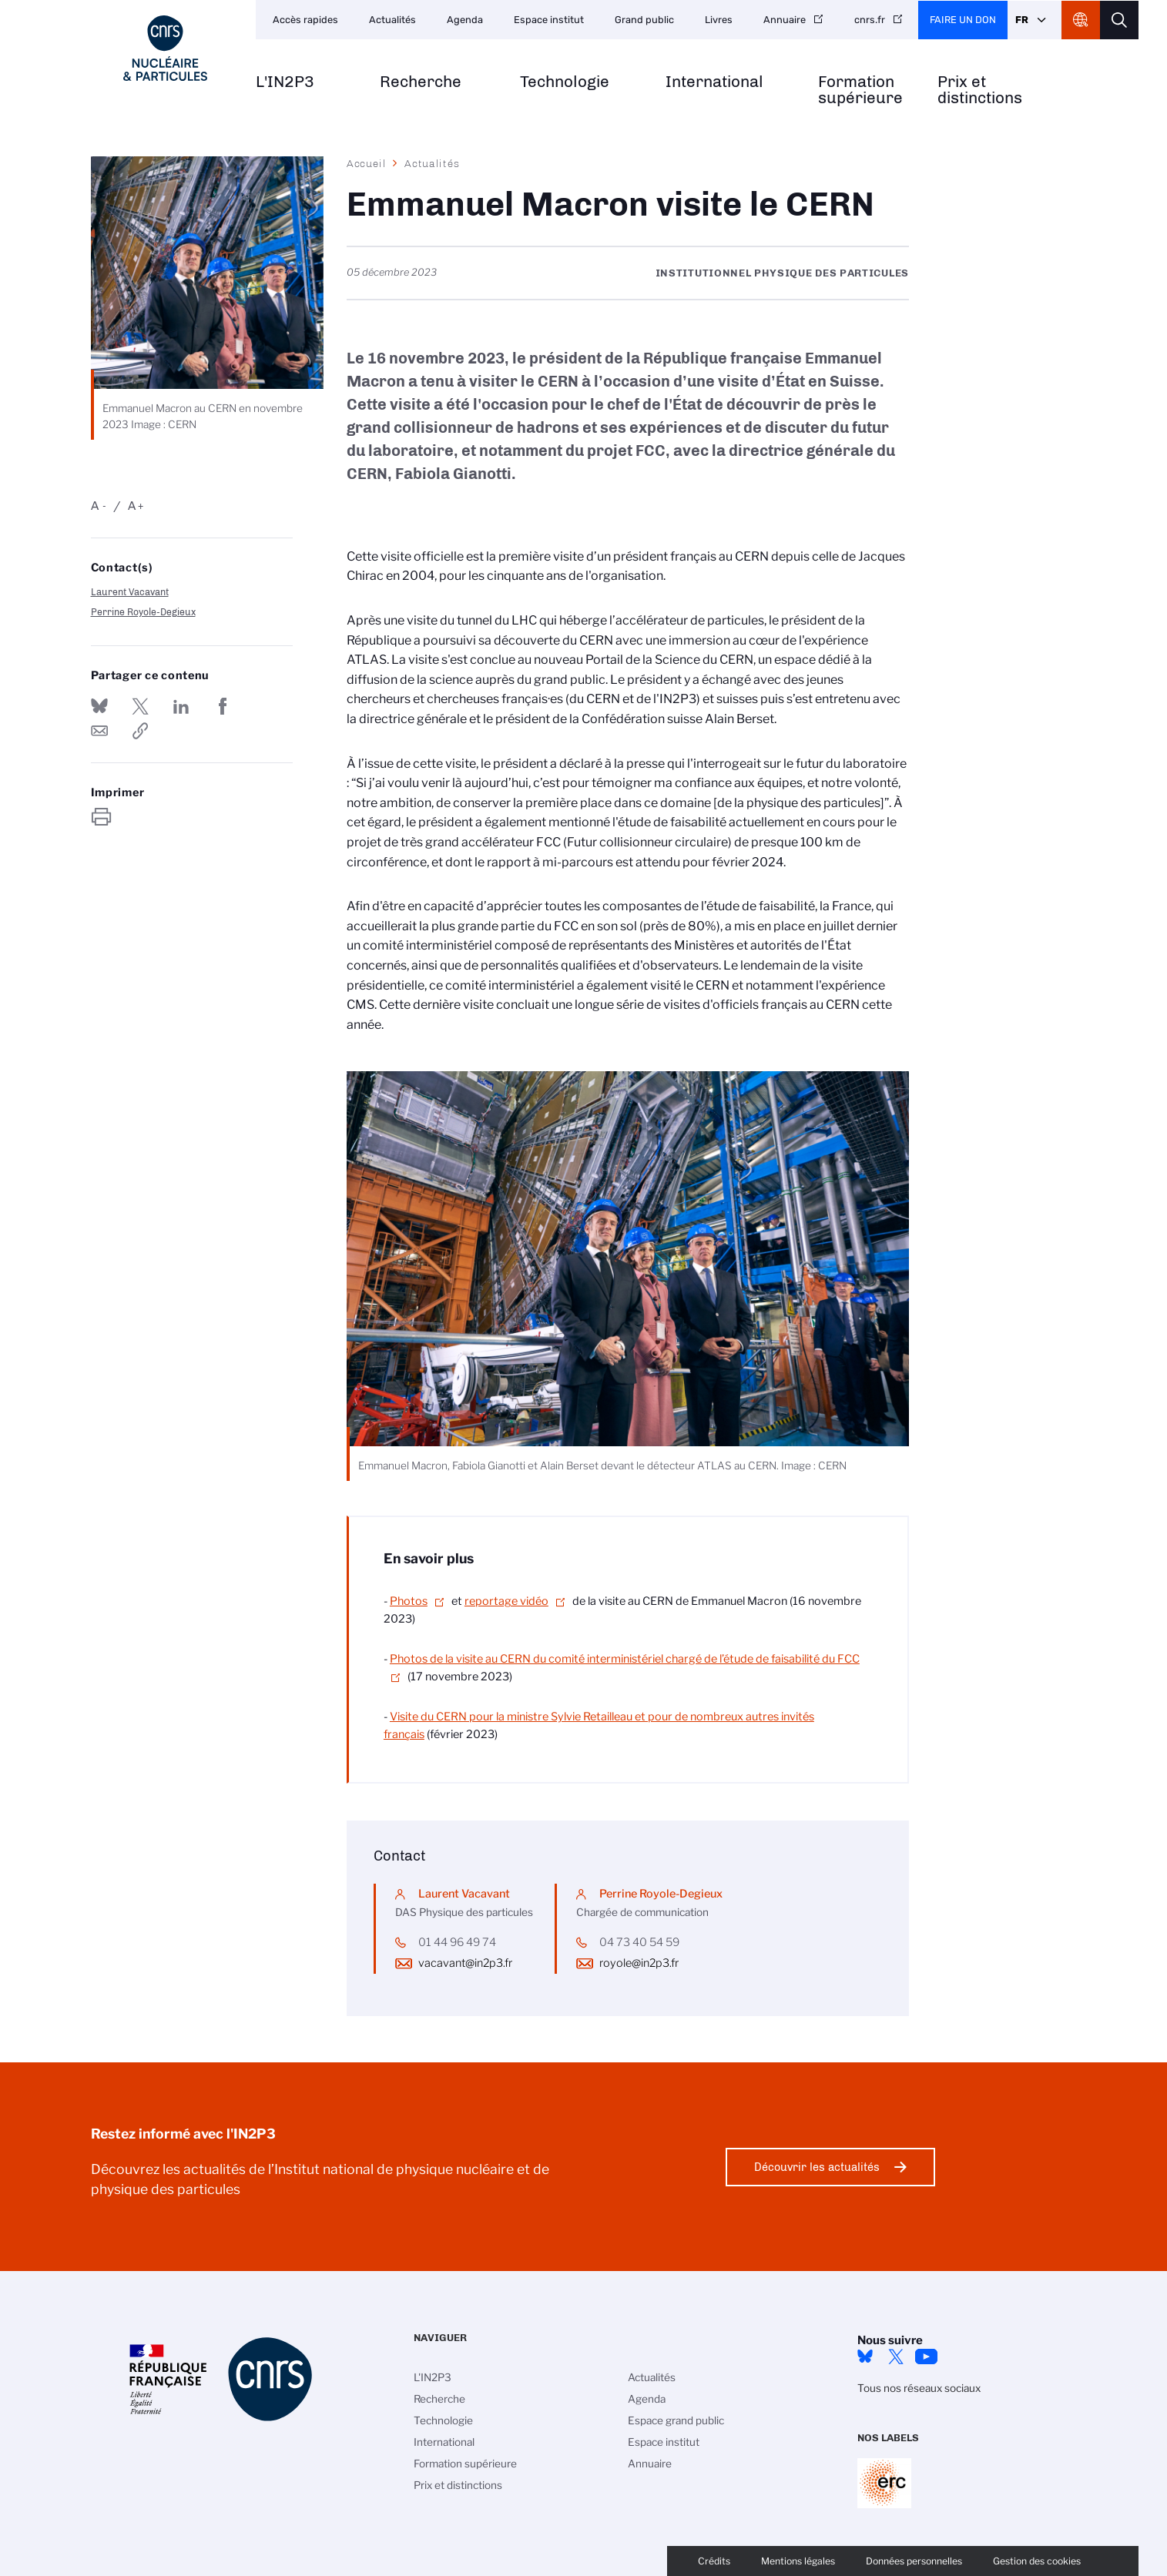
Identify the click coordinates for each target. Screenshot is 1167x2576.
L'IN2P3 (285, 82)
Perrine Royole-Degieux (143, 612)
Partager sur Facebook (222, 706)
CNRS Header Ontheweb (1080, 20)
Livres (719, 19)
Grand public (644, 19)
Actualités (392, 19)
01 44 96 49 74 (457, 1942)
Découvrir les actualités (817, 2167)
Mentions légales (798, 2561)
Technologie (564, 82)
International (714, 82)
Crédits (714, 2561)
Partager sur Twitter (140, 706)
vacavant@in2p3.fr (465, 1963)
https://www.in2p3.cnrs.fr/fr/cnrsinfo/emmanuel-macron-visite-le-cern (140, 730)
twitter (895, 2356)
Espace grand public (676, 2420)
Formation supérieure (860, 90)
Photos (409, 1601)
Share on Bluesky (99, 706)
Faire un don (963, 19)
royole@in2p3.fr (639, 1963)
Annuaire (784, 19)
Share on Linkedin (181, 706)
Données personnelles (914, 2561)
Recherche (420, 82)
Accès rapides (305, 19)
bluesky (865, 2356)
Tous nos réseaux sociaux (919, 2388)
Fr (1021, 19)
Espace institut (549, 19)
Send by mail (99, 730)
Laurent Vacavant (130, 592)
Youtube (926, 2356)
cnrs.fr (869, 19)
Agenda (465, 19)
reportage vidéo (506, 1601)
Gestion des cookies (1037, 2561)
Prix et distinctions (979, 90)
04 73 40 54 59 (639, 1942)
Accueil (367, 163)
